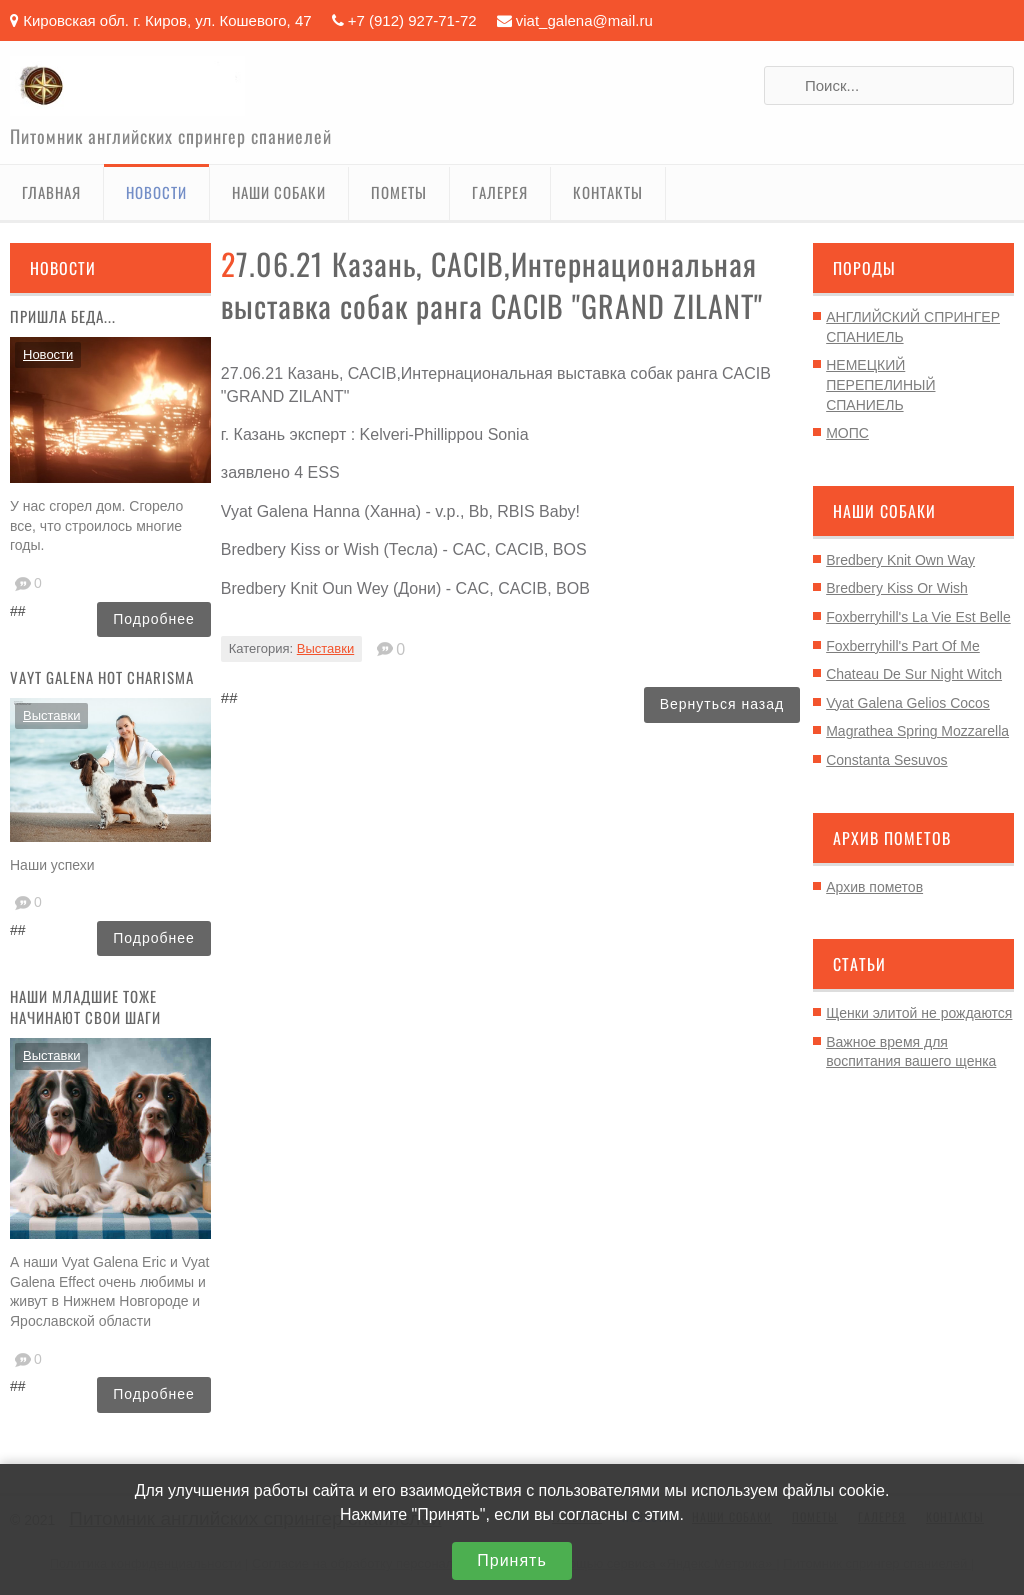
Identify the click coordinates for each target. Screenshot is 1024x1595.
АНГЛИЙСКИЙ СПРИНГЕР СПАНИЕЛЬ (913, 327)
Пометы (399, 192)
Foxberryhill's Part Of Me (903, 646)
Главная (51, 192)
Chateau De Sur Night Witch (914, 674)
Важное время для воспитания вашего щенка (911, 1052)
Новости (156, 192)
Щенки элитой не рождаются (919, 1013)
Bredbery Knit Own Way (900, 560)
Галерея (500, 192)
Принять (512, 1560)
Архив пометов (874, 887)
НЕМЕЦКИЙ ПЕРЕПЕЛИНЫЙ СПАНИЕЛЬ (880, 384)
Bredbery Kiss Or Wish (897, 588)
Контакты (608, 192)
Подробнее (154, 619)
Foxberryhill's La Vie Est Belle (918, 617)
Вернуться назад (722, 704)
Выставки (51, 715)
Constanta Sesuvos (886, 760)
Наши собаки (279, 192)
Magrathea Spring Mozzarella (917, 731)
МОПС (847, 433)
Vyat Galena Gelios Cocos (908, 703)
